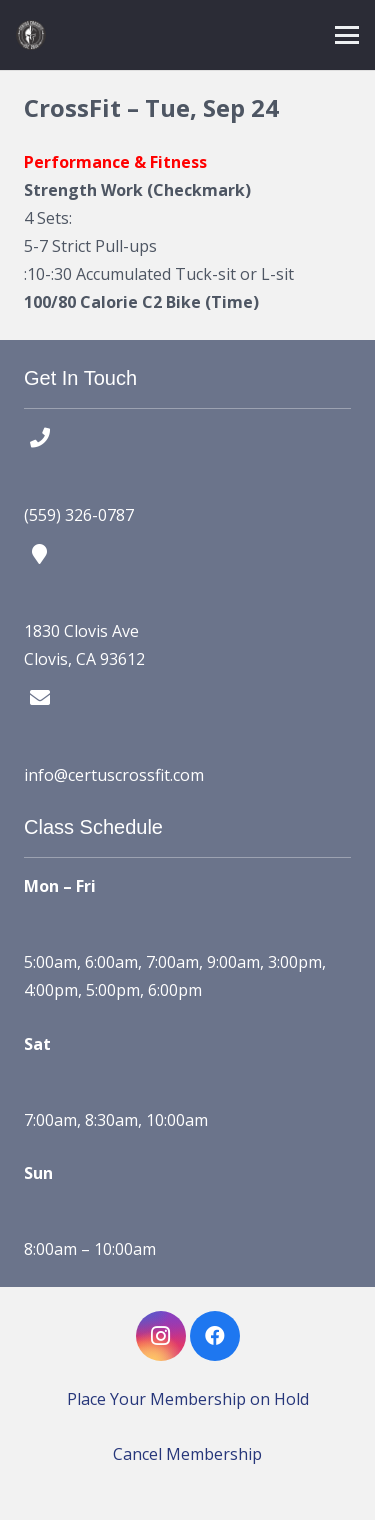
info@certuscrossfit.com (114, 775)
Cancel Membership (187, 1454)
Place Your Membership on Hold (188, 1399)
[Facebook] (215, 1336)
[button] (347, 35)
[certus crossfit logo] (31, 35)
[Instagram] (161, 1336)
